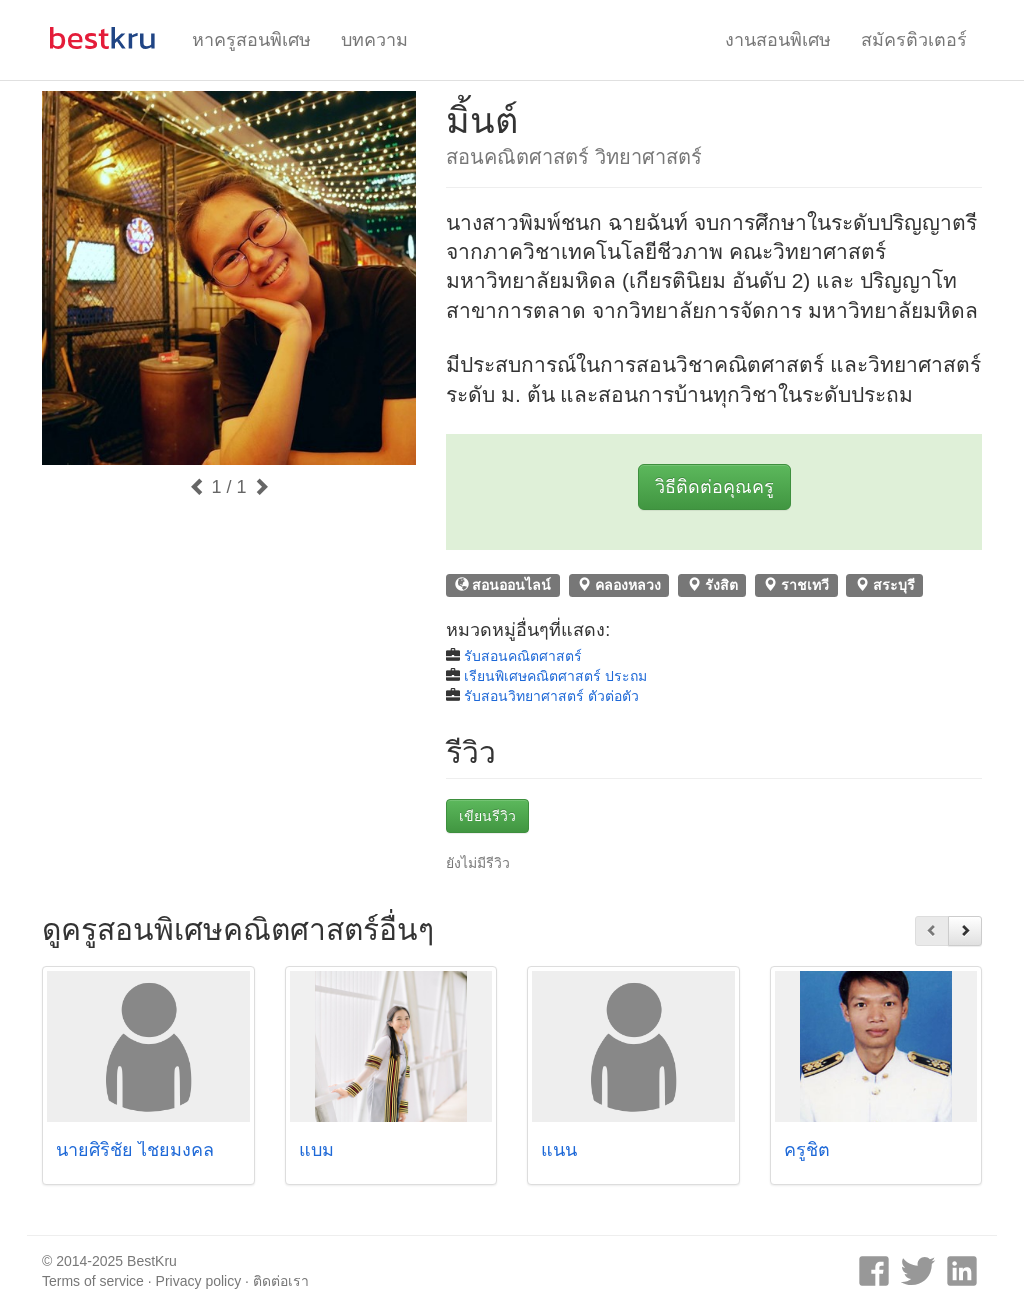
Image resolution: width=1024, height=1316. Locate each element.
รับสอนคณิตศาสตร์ (523, 656)
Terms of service (93, 1281)
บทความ (374, 40)
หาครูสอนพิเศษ (251, 40)
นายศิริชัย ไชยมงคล (135, 1150)
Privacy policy (199, 1281)
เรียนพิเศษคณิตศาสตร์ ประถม (555, 676)
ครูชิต (807, 1150)
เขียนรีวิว (487, 816)
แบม (316, 1150)
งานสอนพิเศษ (778, 40)
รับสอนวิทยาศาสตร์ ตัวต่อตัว (551, 696)
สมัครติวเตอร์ (914, 40)
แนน (559, 1150)
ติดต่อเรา (281, 1281)
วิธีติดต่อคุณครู (714, 487)
